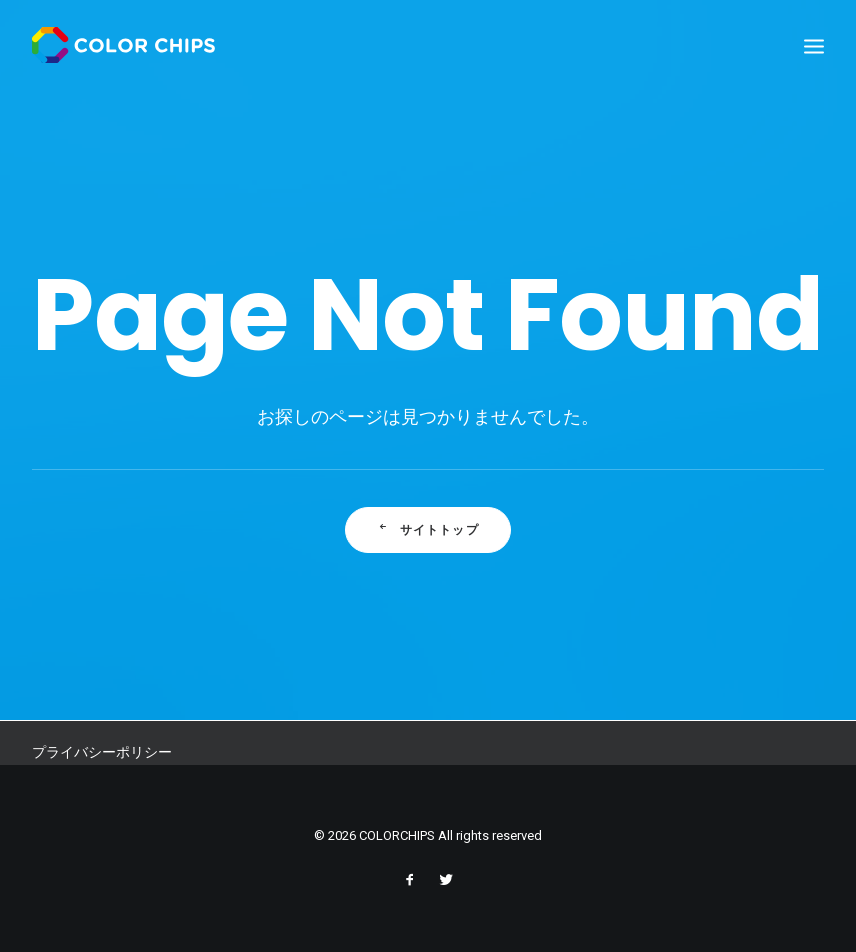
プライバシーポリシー (102, 752)
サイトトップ (428, 531)
